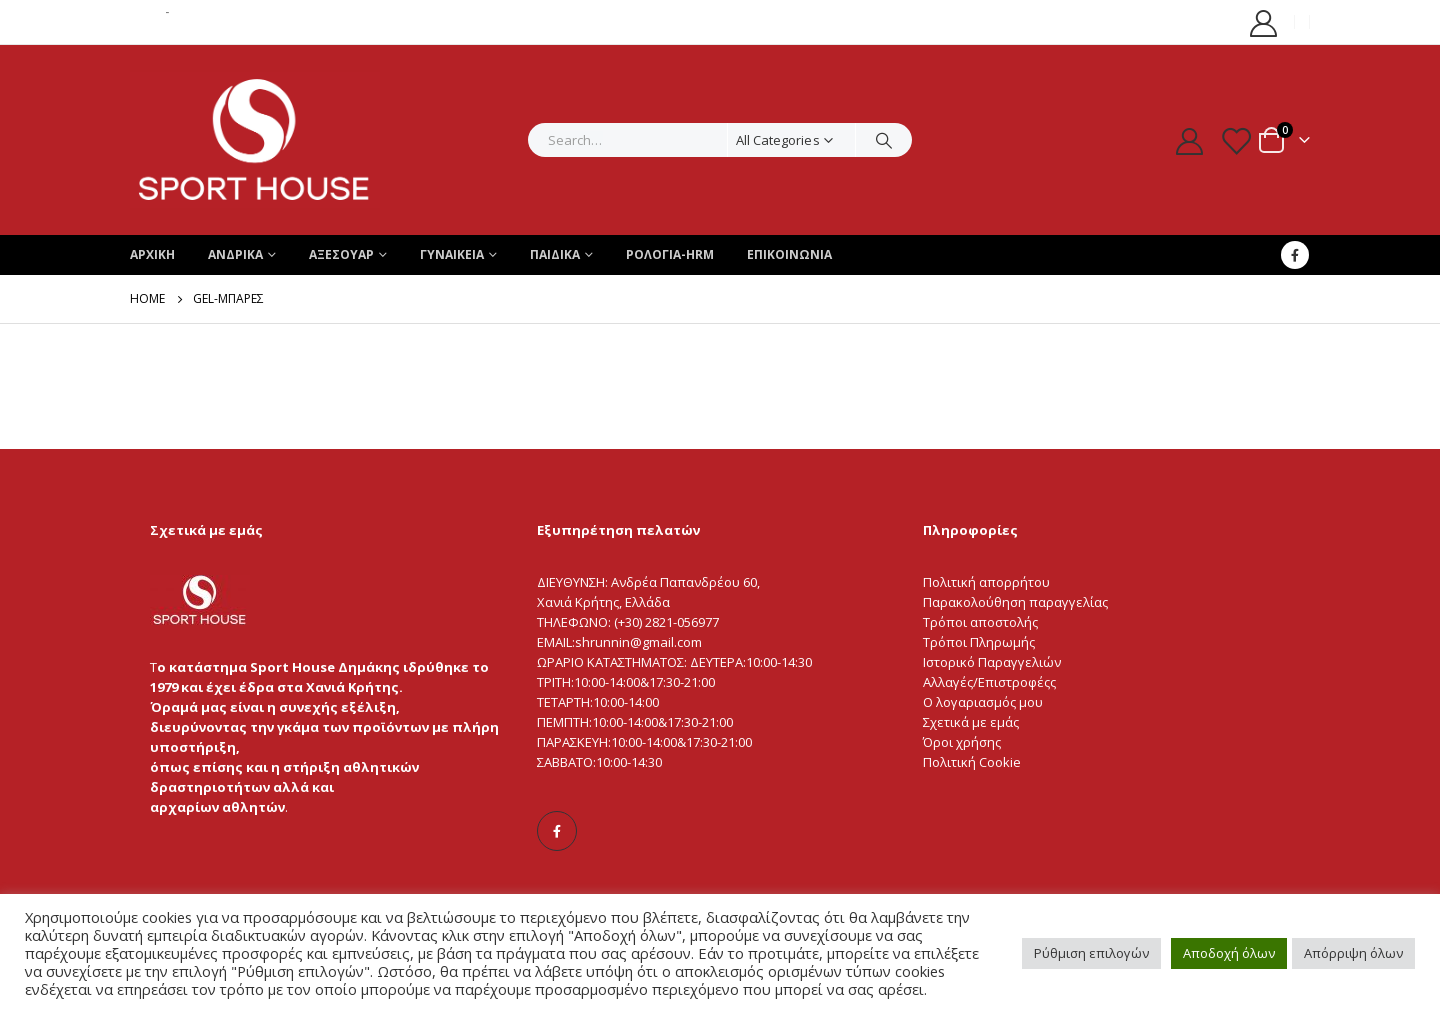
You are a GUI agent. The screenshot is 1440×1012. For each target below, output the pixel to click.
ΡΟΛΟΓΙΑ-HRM (670, 254)
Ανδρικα (235, 254)
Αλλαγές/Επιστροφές (986, 682)
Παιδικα (555, 254)
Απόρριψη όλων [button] (1353, 953)
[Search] (884, 140)
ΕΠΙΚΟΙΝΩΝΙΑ (789, 254)
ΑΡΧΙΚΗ (152, 254)
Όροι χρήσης (962, 742)
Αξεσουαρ (341, 254)
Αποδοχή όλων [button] (1229, 953)
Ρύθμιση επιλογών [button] (1091, 953)
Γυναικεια (452, 254)
